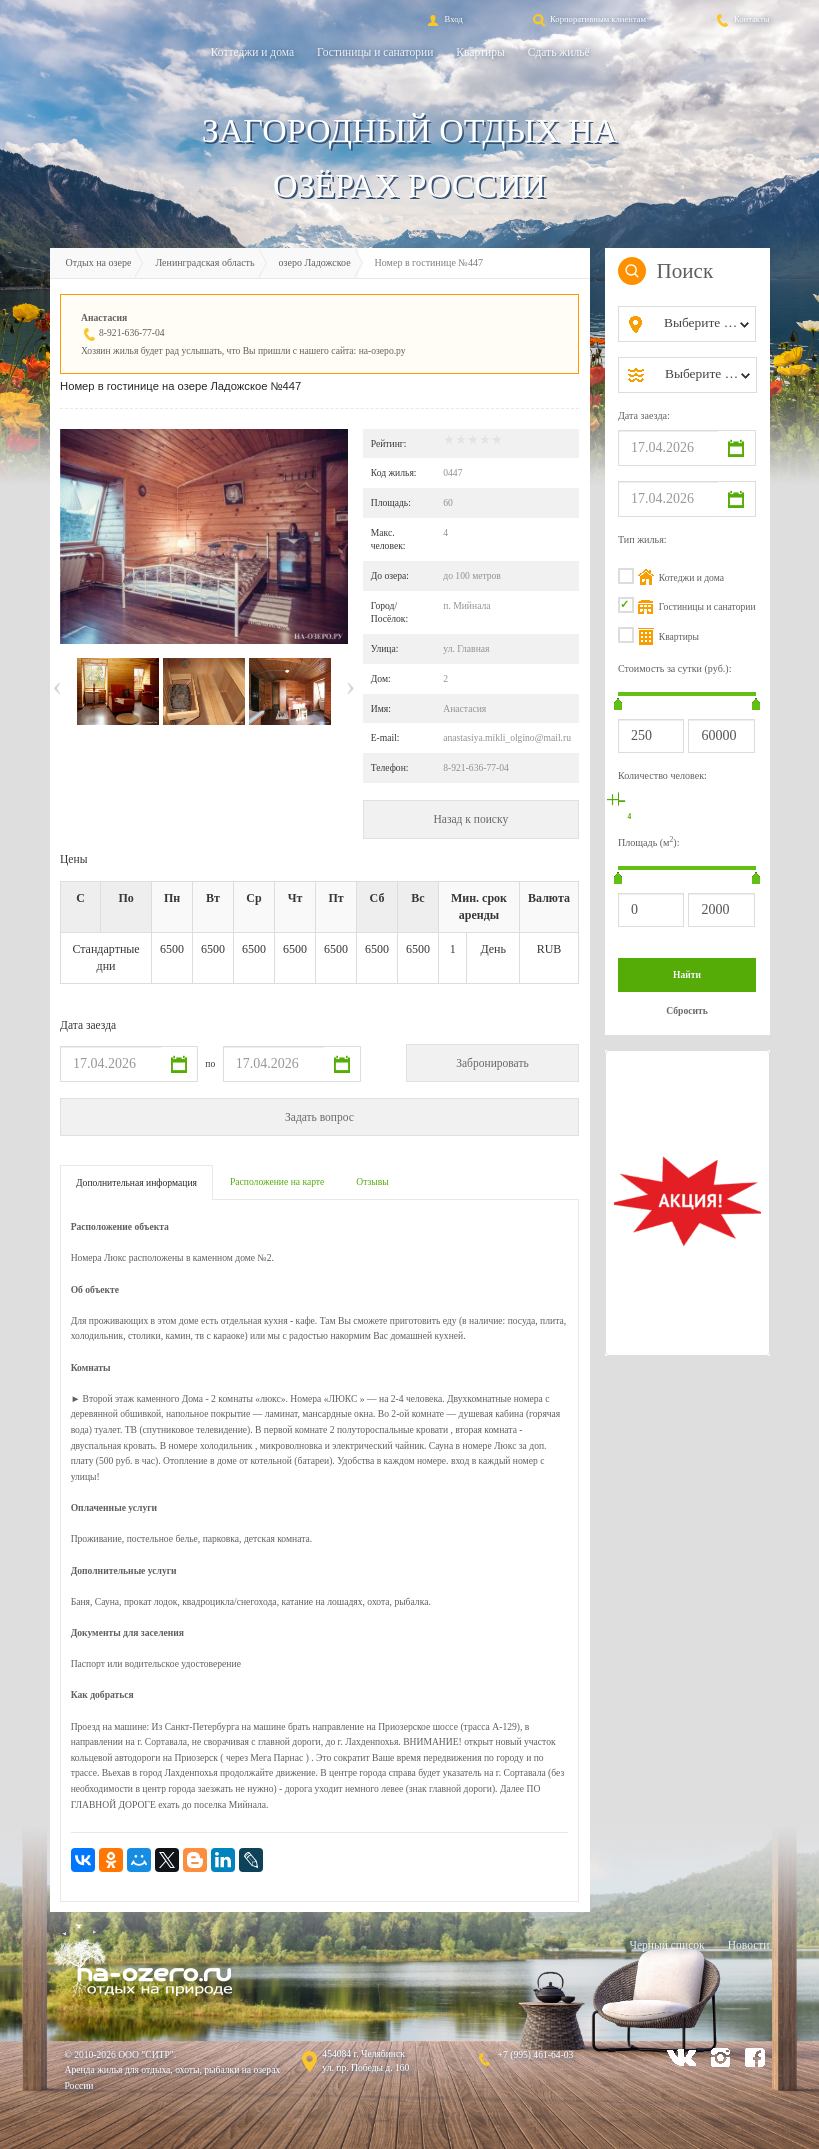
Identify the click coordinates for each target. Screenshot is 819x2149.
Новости (749, 1945)
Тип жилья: (642, 539)
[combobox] (703, 324)
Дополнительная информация (136, 1182)
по (210, 1063)
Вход (443, 19)
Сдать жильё (559, 52)
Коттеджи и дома (252, 52)
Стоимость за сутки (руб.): (675, 668)
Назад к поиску (470, 819)
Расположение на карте (277, 1181)
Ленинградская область (204, 262)
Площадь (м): (649, 841)
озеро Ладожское (315, 262)
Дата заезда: (644, 415)
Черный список (666, 1945)
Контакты (742, 19)
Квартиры (480, 52)
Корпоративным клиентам (588, 19)
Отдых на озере (99, 262)
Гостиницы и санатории (375, 52)
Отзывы (372, 1181)
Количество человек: (662, 775)
